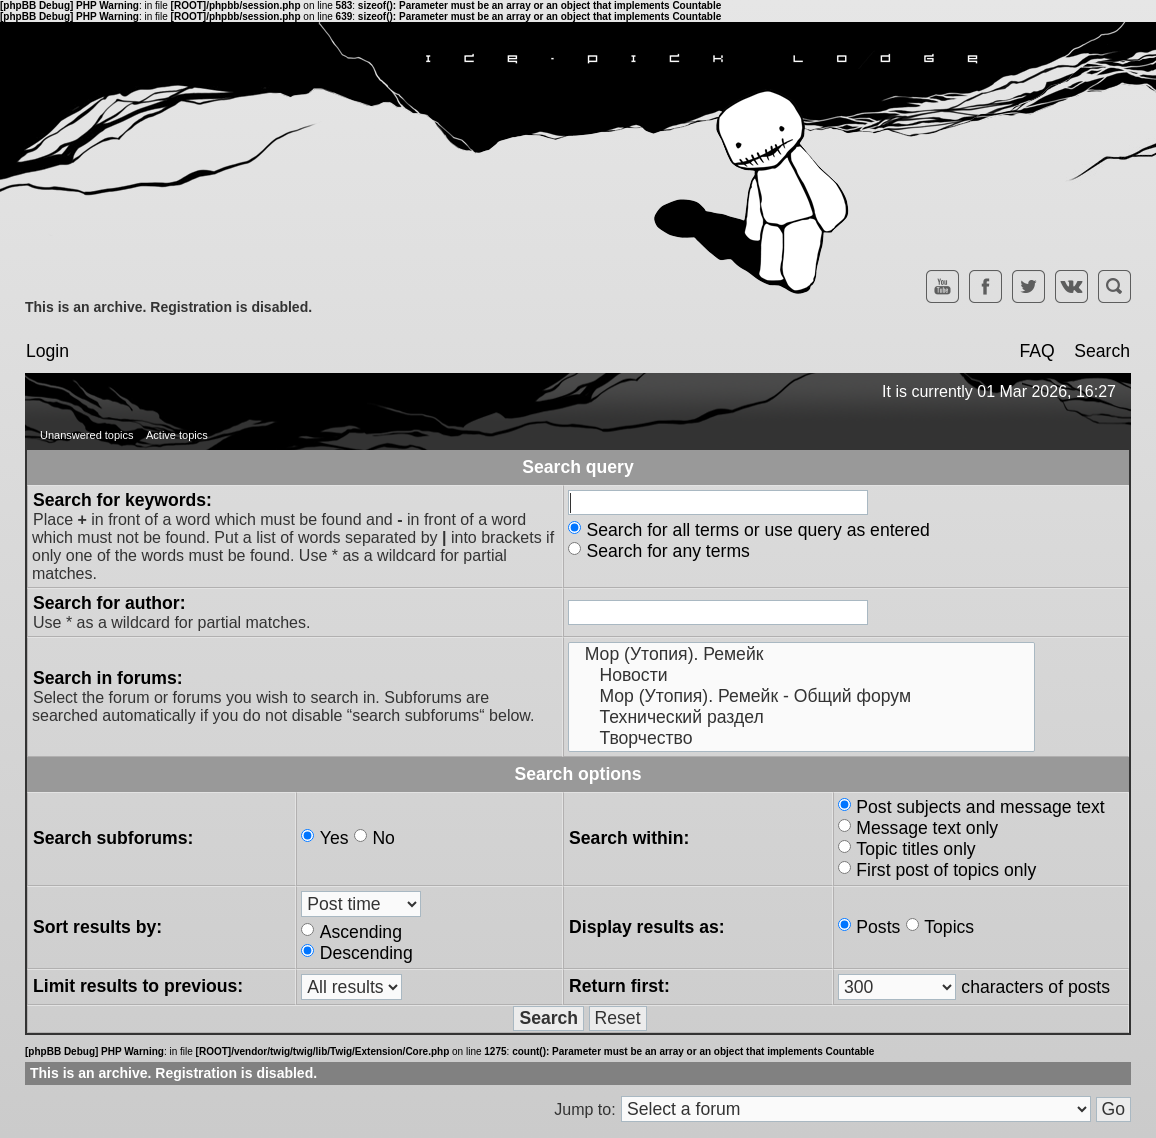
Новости (801, 675)
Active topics (177, 435)
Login (47, 351)
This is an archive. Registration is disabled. (168, 307)
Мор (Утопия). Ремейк (801, 654)
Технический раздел (801, 717)
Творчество (801, 738)
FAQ (1036, 351)
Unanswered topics (87, 435)
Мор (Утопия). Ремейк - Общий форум (801, 696)
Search (1102, 351)
